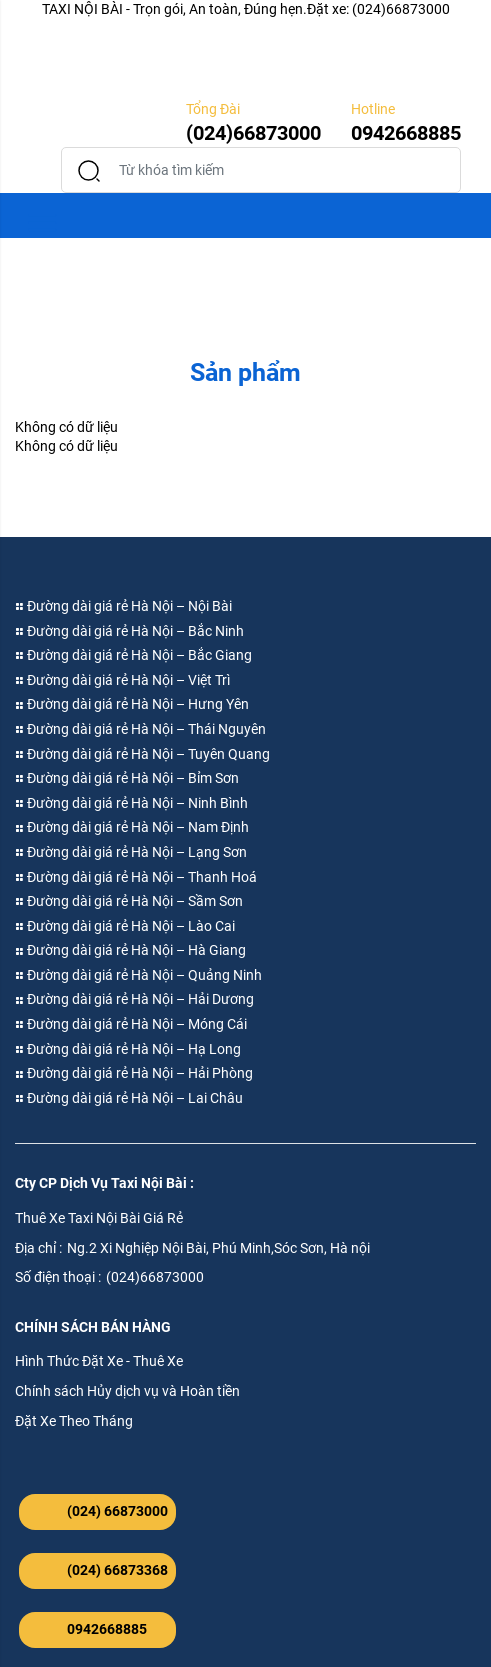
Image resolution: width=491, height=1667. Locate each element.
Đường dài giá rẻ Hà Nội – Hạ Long (128, 1049)
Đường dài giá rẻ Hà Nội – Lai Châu (129, 1098)
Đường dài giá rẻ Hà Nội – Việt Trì (122, 680)
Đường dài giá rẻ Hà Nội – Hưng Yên (132, 704)
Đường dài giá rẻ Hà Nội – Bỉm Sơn (127, 778)
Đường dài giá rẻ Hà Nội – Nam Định (132, 827)
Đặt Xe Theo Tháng (74, 1421)
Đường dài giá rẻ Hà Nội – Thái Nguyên (140, 729)
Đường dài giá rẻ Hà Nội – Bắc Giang (133, 655)
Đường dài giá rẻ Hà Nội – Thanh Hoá (136, 877)
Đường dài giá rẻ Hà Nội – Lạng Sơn (131, 852)
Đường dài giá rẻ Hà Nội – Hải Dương (134, 999)
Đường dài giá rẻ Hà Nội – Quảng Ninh (138, 975)
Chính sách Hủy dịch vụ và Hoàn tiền (127, 1391)
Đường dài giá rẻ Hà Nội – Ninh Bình (131, 803)
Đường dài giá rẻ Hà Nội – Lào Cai (125, 926)
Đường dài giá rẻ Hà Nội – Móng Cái (131, 1024)
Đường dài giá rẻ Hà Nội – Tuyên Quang (142, 754)
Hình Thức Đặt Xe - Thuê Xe (99, 1361)
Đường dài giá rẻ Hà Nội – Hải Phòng (134, 1073)
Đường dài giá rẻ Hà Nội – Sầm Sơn (129, 901)
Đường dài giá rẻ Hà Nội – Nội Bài (123, 606)
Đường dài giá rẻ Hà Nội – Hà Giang (130, 950)
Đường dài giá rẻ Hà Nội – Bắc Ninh (129, 631)
